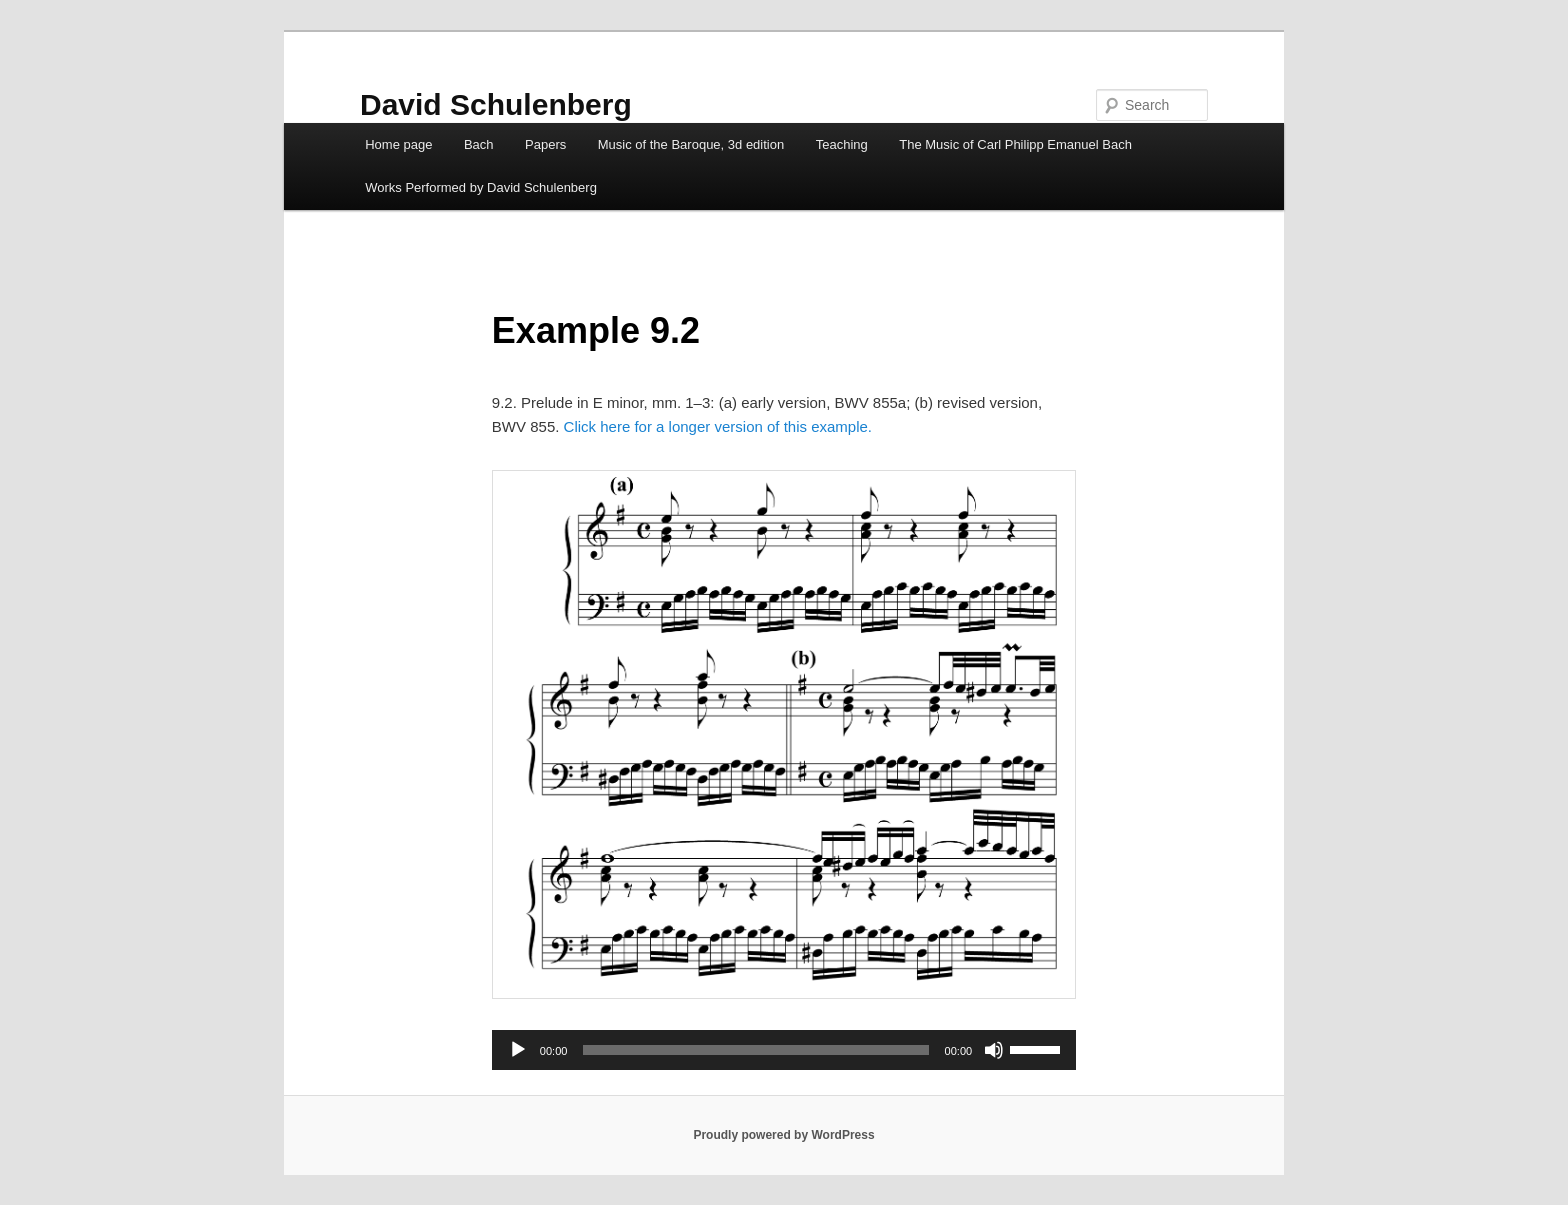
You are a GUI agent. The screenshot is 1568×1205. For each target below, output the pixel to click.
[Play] (518, 1050)
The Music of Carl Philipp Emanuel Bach (1015, 144)
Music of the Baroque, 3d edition (691, 144)
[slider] (755, 1050)
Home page (398, 144)
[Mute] (994, 1050)
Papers (545, 144)
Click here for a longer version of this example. (718, 426)
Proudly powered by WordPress (783, 1135)
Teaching (842, 144)
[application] (784, 1050)
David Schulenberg (496, 104)
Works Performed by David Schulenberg (481, 187)
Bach (479, 144)
